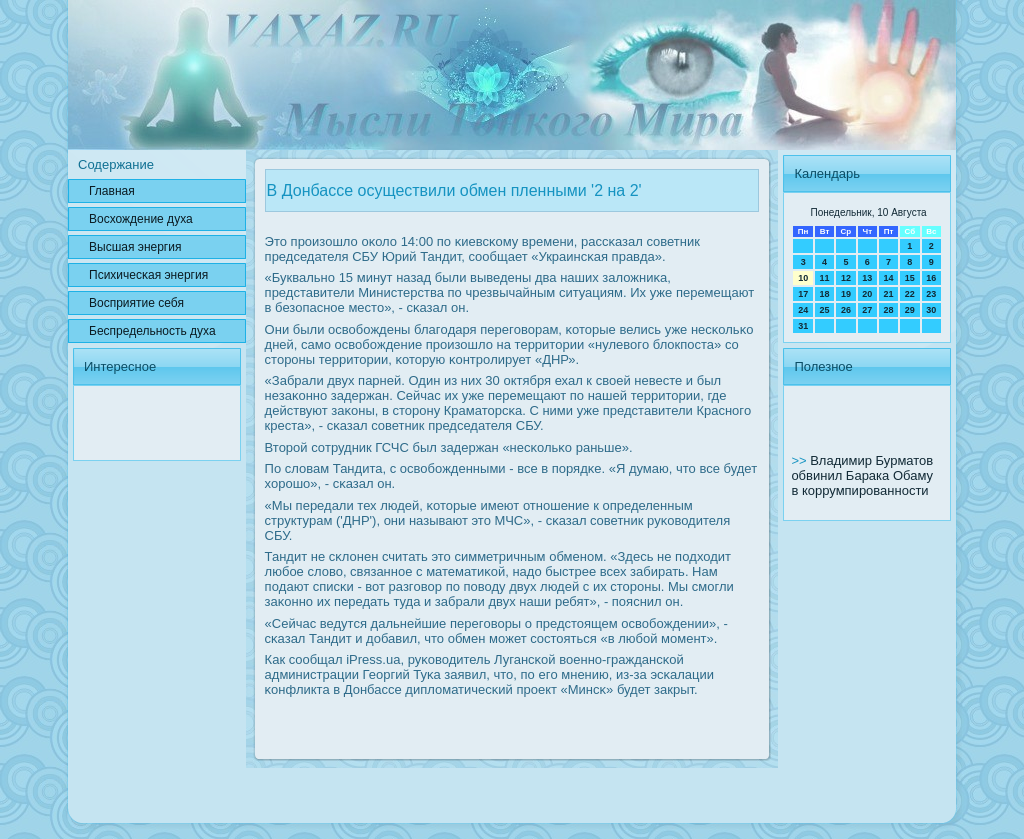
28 (888, 310)
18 (825, 294)
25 (825, 310)
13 (867, 278)
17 (803, 294)
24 (803, 310)
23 (931, 294)
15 (910, 278)
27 (867, 310)
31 (803, 326)
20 (867, 294)
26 (846, 310)
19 (846, 294)
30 (931, 310)
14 (888, 278)
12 (846, 278)
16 (931, 278)
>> (800, 460)
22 (910, 294)
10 (803, 278)
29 (910, 310)
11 (825, 278)
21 (888, 294)
